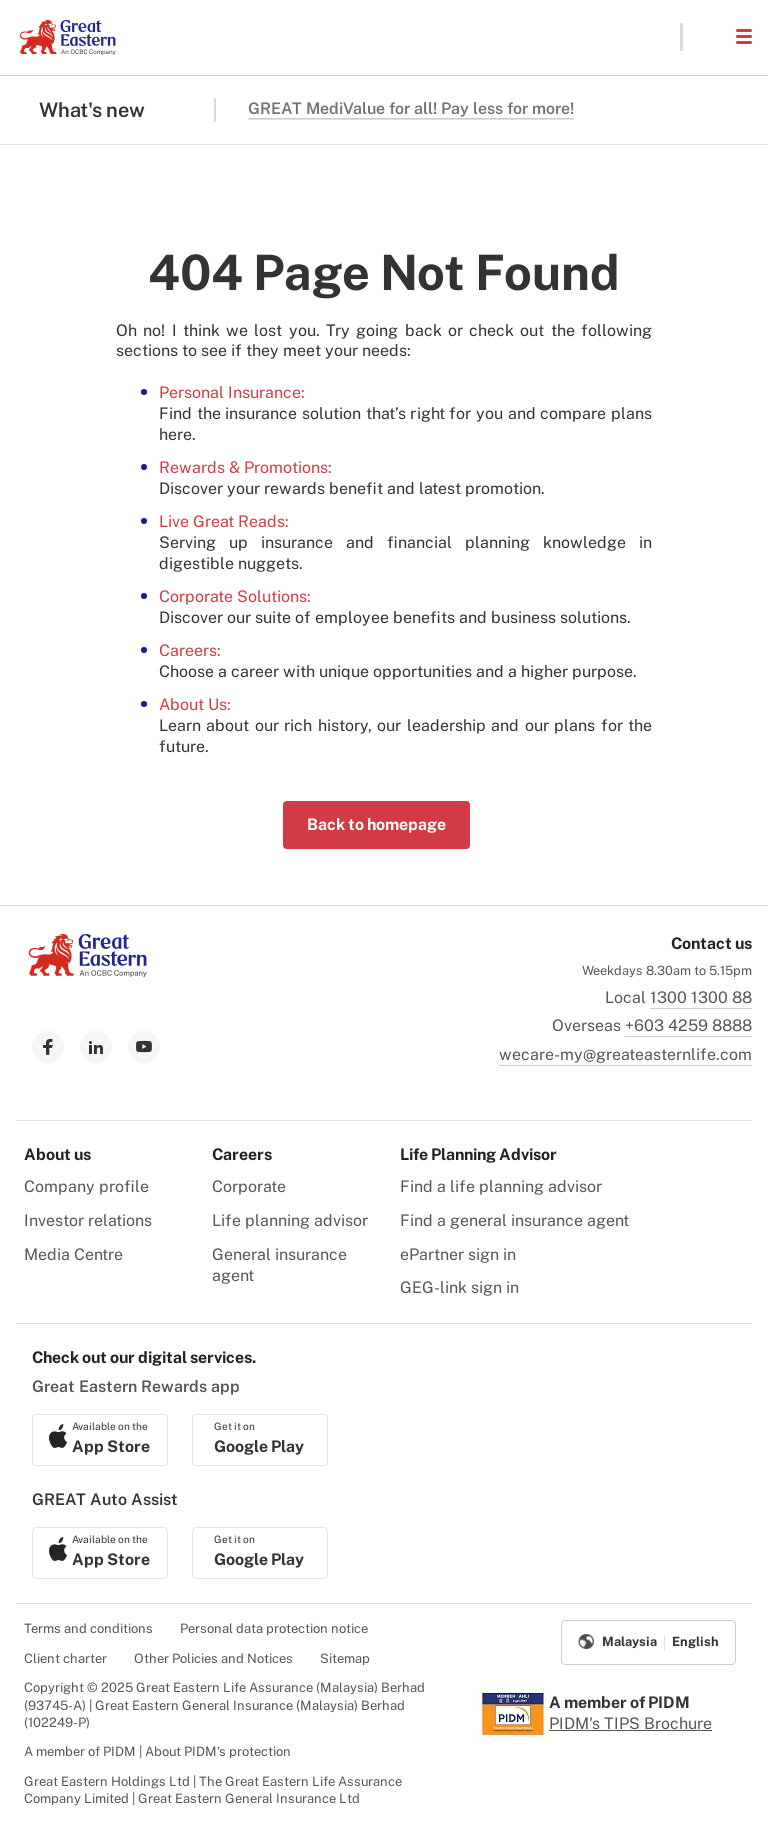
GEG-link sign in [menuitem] (459, 1287)
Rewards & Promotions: (245, 467)
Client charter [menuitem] (65, 1658)
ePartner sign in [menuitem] (458, 1254)
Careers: (190, 650)
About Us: (195, 704)
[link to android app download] (260, 1440)
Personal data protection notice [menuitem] (274, 1628)
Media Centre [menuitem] (73, 1254)
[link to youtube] (144, 1047)
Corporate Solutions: (235, 596)
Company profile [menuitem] (86, 1186)
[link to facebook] (48, 1047)
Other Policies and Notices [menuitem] (213, 1658)
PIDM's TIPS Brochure (630, 1723)
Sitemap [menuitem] (345, 1658)
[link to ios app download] (100, 1440)
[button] (708, 37)
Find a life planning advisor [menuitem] (501, 1186)
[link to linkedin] (96, 1047)
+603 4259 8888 (688, 1025)
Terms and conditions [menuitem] (88, 1628)
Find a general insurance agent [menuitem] (514, 1220)
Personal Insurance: (232, 392)
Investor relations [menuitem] (88, 1220)
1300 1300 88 (701, 997)
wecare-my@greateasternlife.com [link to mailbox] (625, 1054)
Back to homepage (376, 824)
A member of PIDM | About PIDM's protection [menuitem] (157, 1751)
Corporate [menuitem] (249, 1186)
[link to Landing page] (88, 971)
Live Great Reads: (224, 521)
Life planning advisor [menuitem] (290, 1220)
